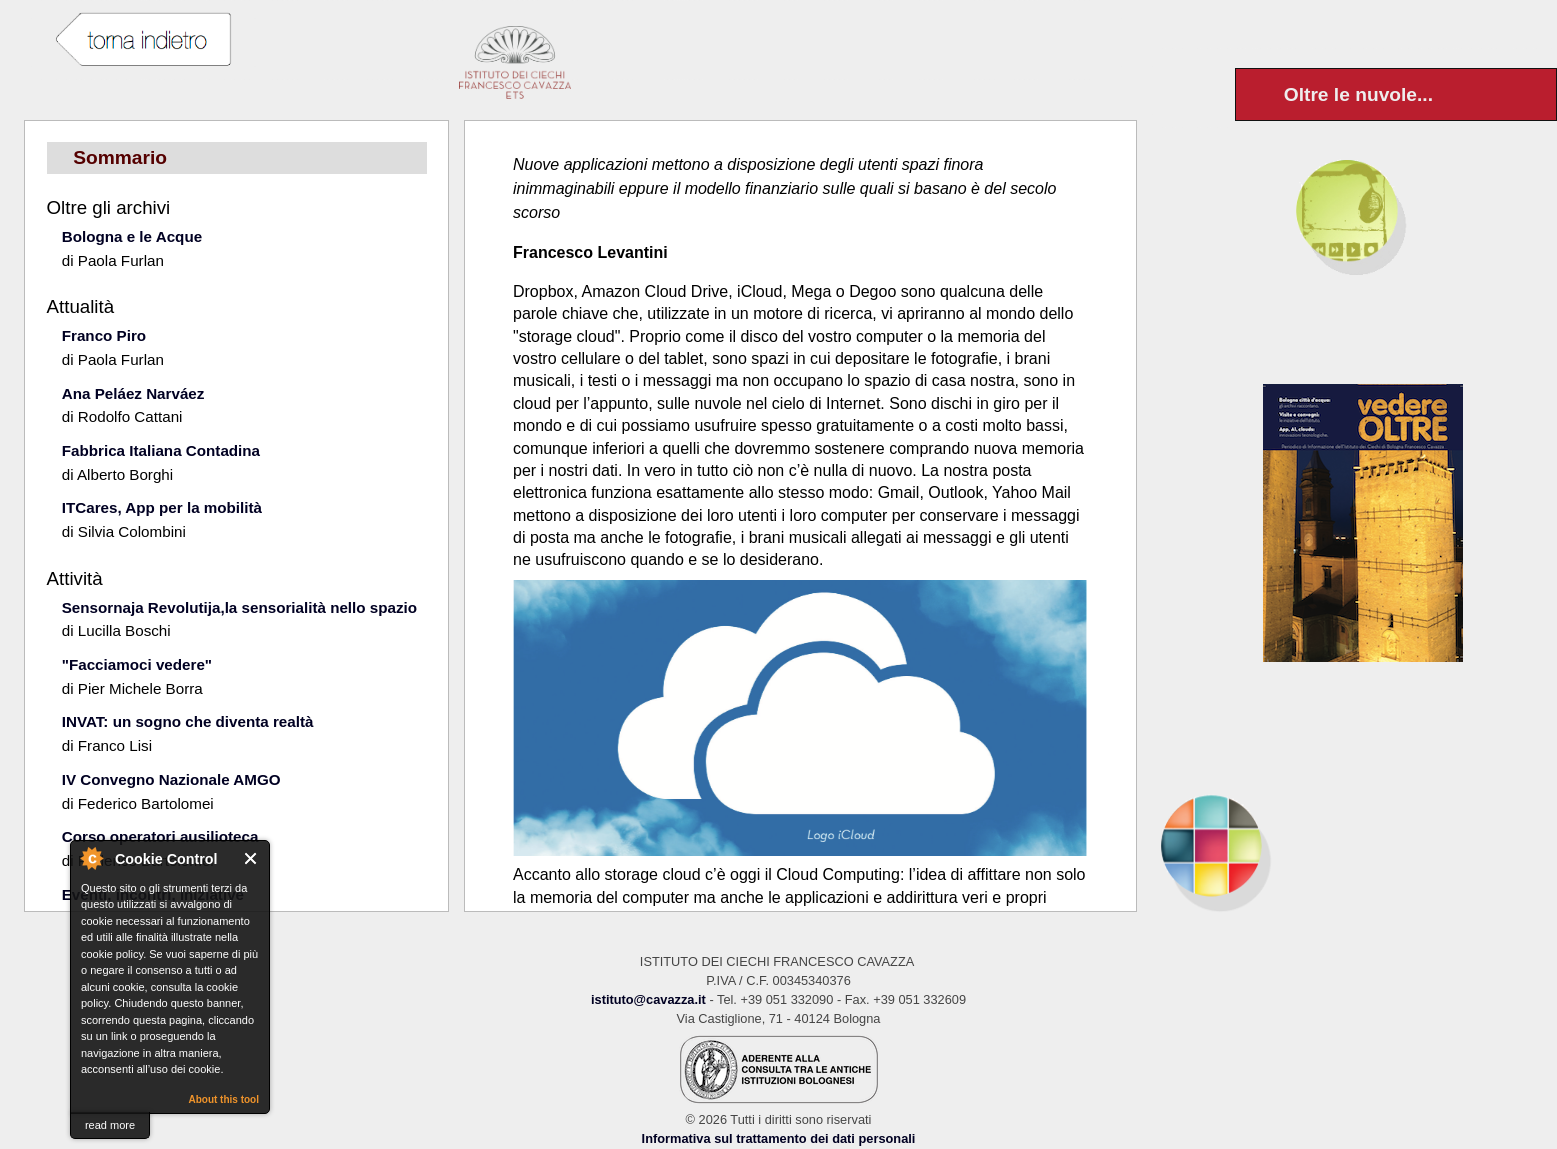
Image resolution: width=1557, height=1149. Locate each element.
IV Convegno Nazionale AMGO (171, 779)
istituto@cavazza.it (648, 999)
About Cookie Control (91, 858)
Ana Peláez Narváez (133, 393)
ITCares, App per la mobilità (162, 507)
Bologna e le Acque (132, 236)
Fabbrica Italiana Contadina (161, 450)
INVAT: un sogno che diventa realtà (188, 721)
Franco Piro (104, 335)
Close (251, 858)
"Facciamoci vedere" (137, 664)
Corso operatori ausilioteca (160, 836)
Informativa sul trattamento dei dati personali (779, 1138)
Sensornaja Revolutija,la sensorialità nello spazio (239, 607)
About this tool (223, 1099)
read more (110, 1125)
